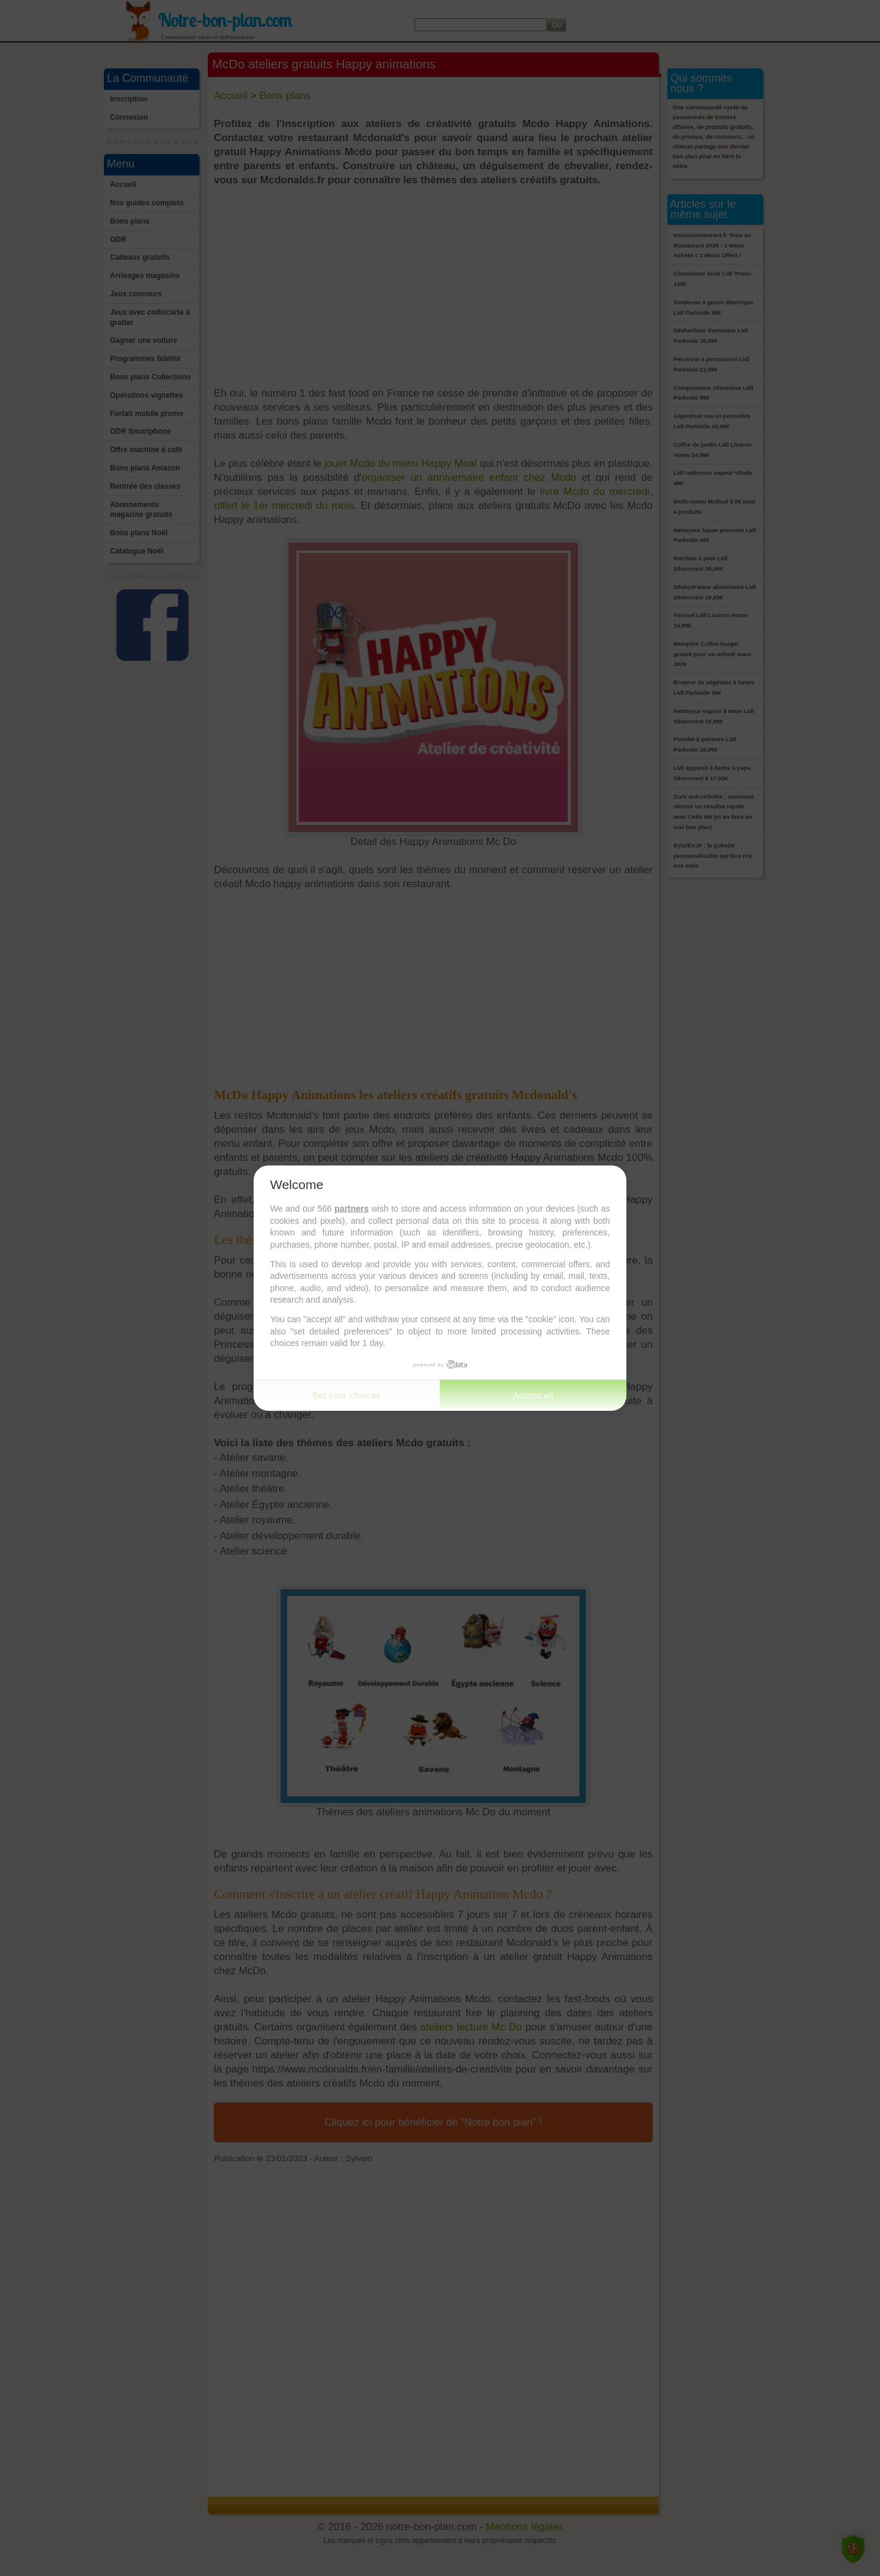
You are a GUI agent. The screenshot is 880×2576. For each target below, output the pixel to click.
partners (351, 1208)
